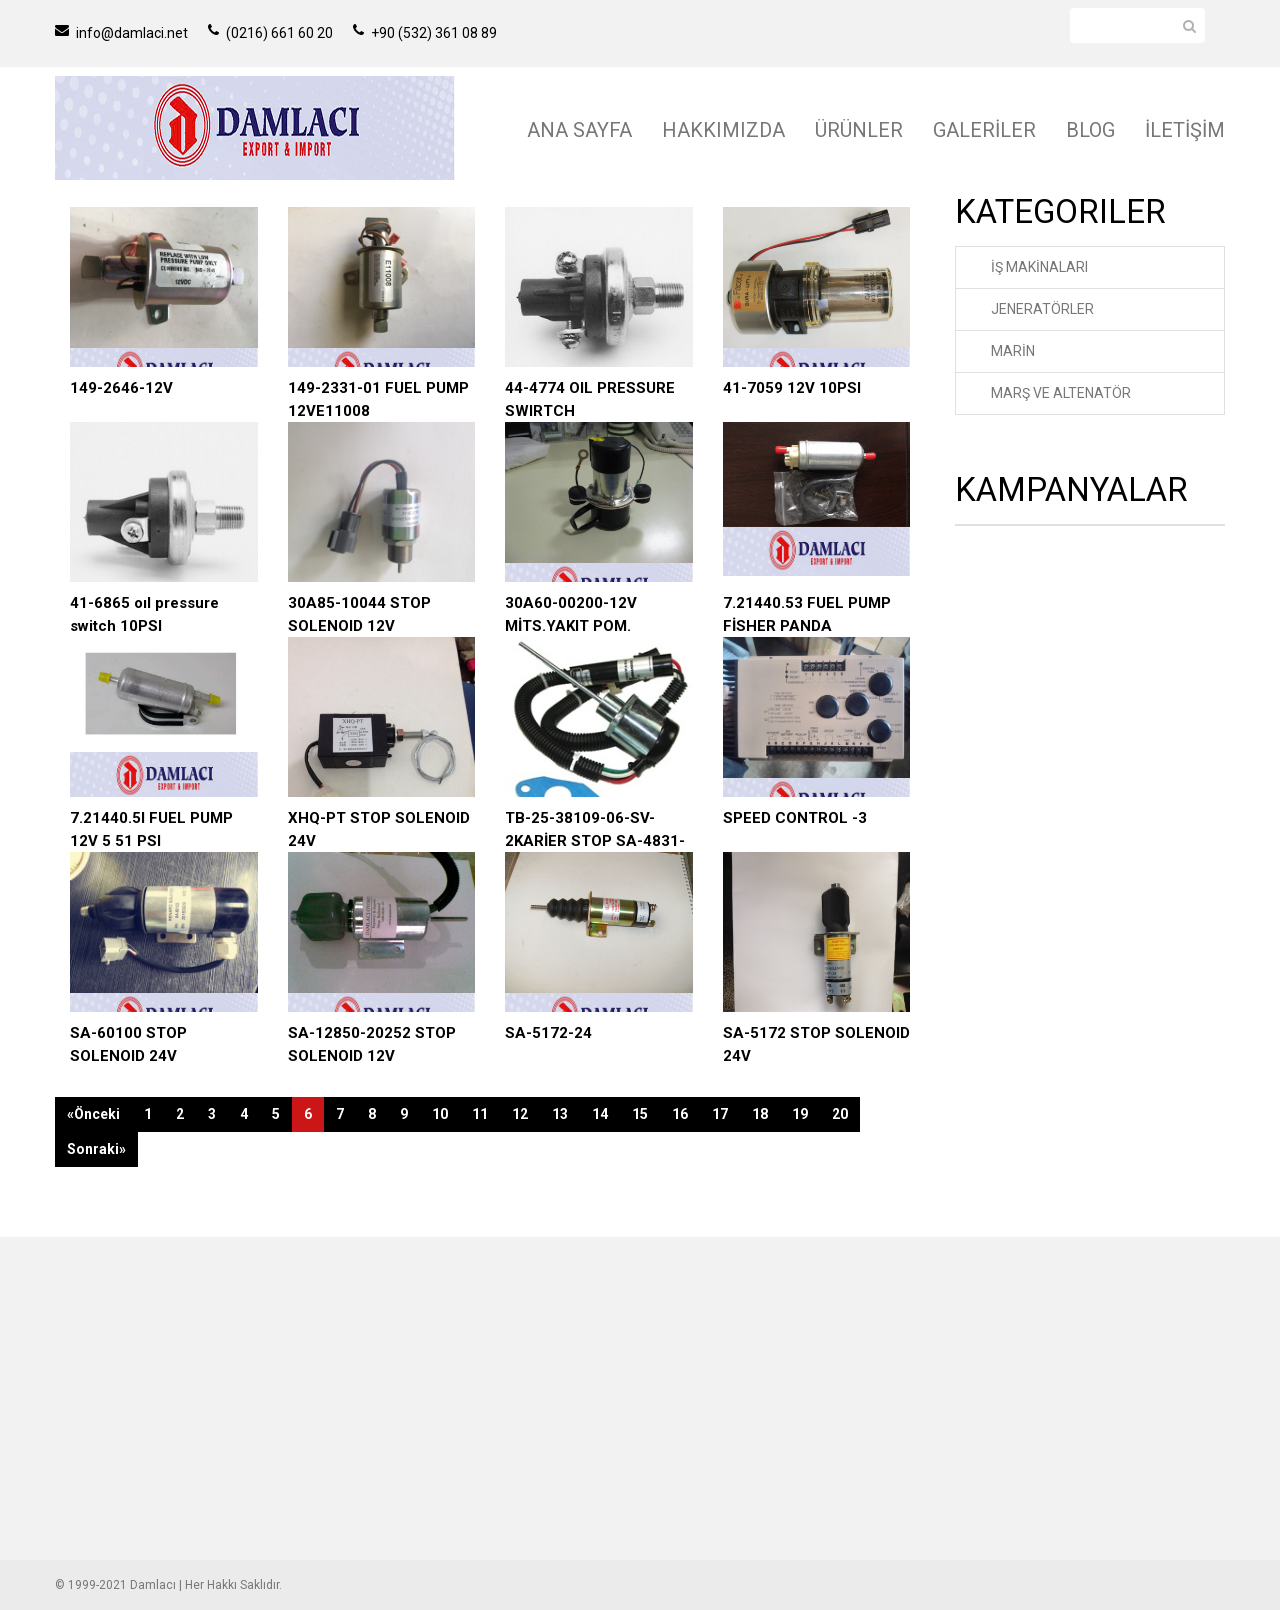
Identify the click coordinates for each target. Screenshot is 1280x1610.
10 (440, 1114)
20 (840, 1114)
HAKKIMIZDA (723, 130)
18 (760, 1114)
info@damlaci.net (121, 33)
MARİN (1013, 351)
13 (560, 1114)
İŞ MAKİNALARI (1039, 267)
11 (480, 1114)
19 (800, 1114)
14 (600, 1114)
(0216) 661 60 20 (270, 33)
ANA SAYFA (579, 130)
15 (640, 1114)
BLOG (1090, 130)
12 (520, 1114)
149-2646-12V (121, 388)
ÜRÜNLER (859, 130)
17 (720, 1114)
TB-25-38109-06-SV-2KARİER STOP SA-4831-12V (595, 840)
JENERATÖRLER (1042, 309)
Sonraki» (96, 1149)
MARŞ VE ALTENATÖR (1061, 393)
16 (680, 1114)
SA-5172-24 (548, 1033)
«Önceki (93, 1114)
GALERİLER (984, 130)
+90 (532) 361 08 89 (425, 33)
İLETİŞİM (1185, 130)
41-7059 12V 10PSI (792, 388)
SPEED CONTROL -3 (795, 818)
